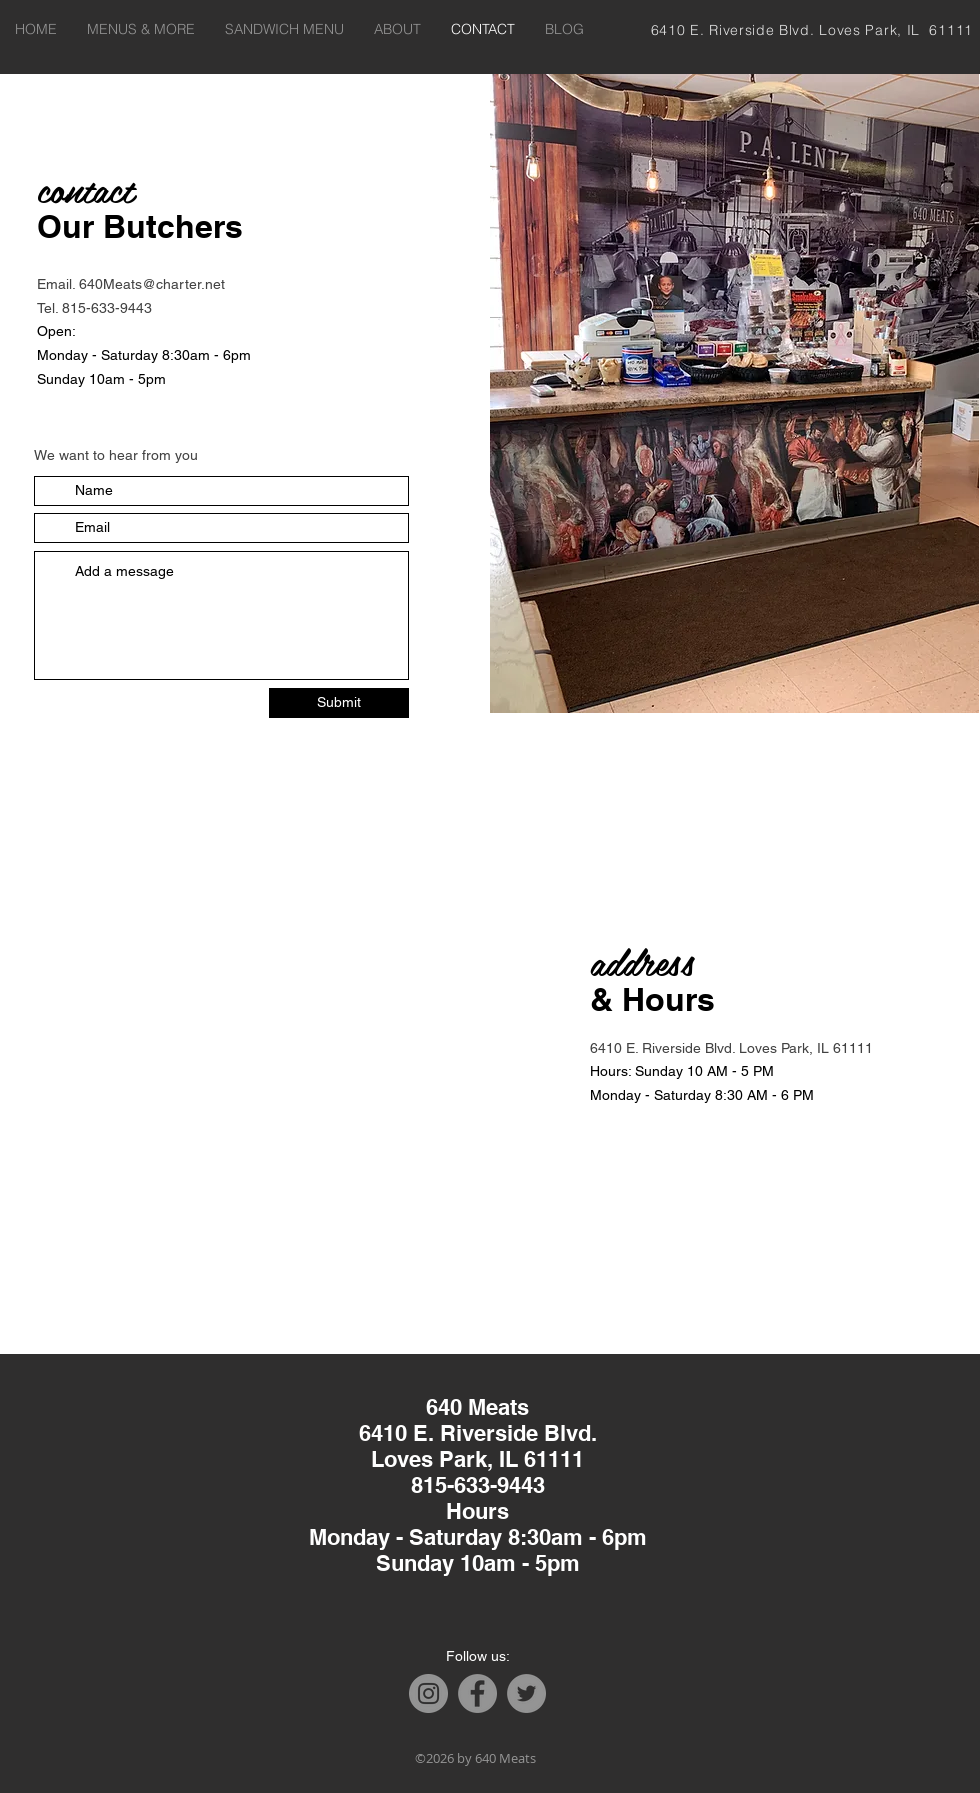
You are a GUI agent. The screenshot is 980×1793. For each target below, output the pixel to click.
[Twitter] (526, 1693)
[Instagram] (428, 1693)
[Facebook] (477, 1693)
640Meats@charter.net (152, 284)
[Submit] (339, 703)
